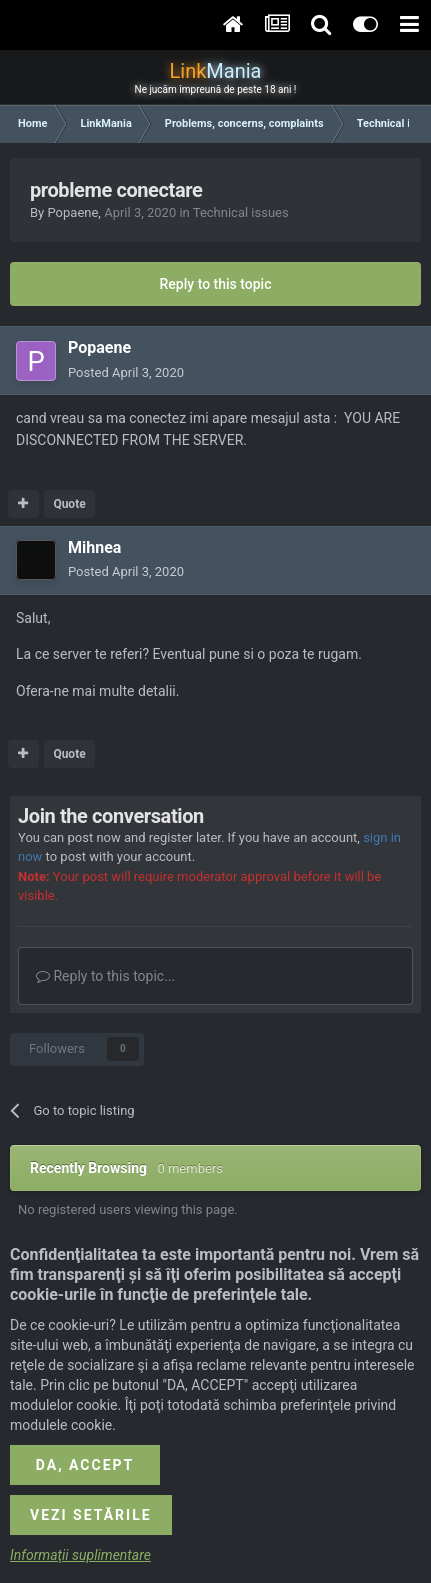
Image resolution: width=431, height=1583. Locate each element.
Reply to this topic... (105, 976)
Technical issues (241, 212)
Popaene (72, 212)
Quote (69, 504)
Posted (126, 372)
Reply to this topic (216, 284)
